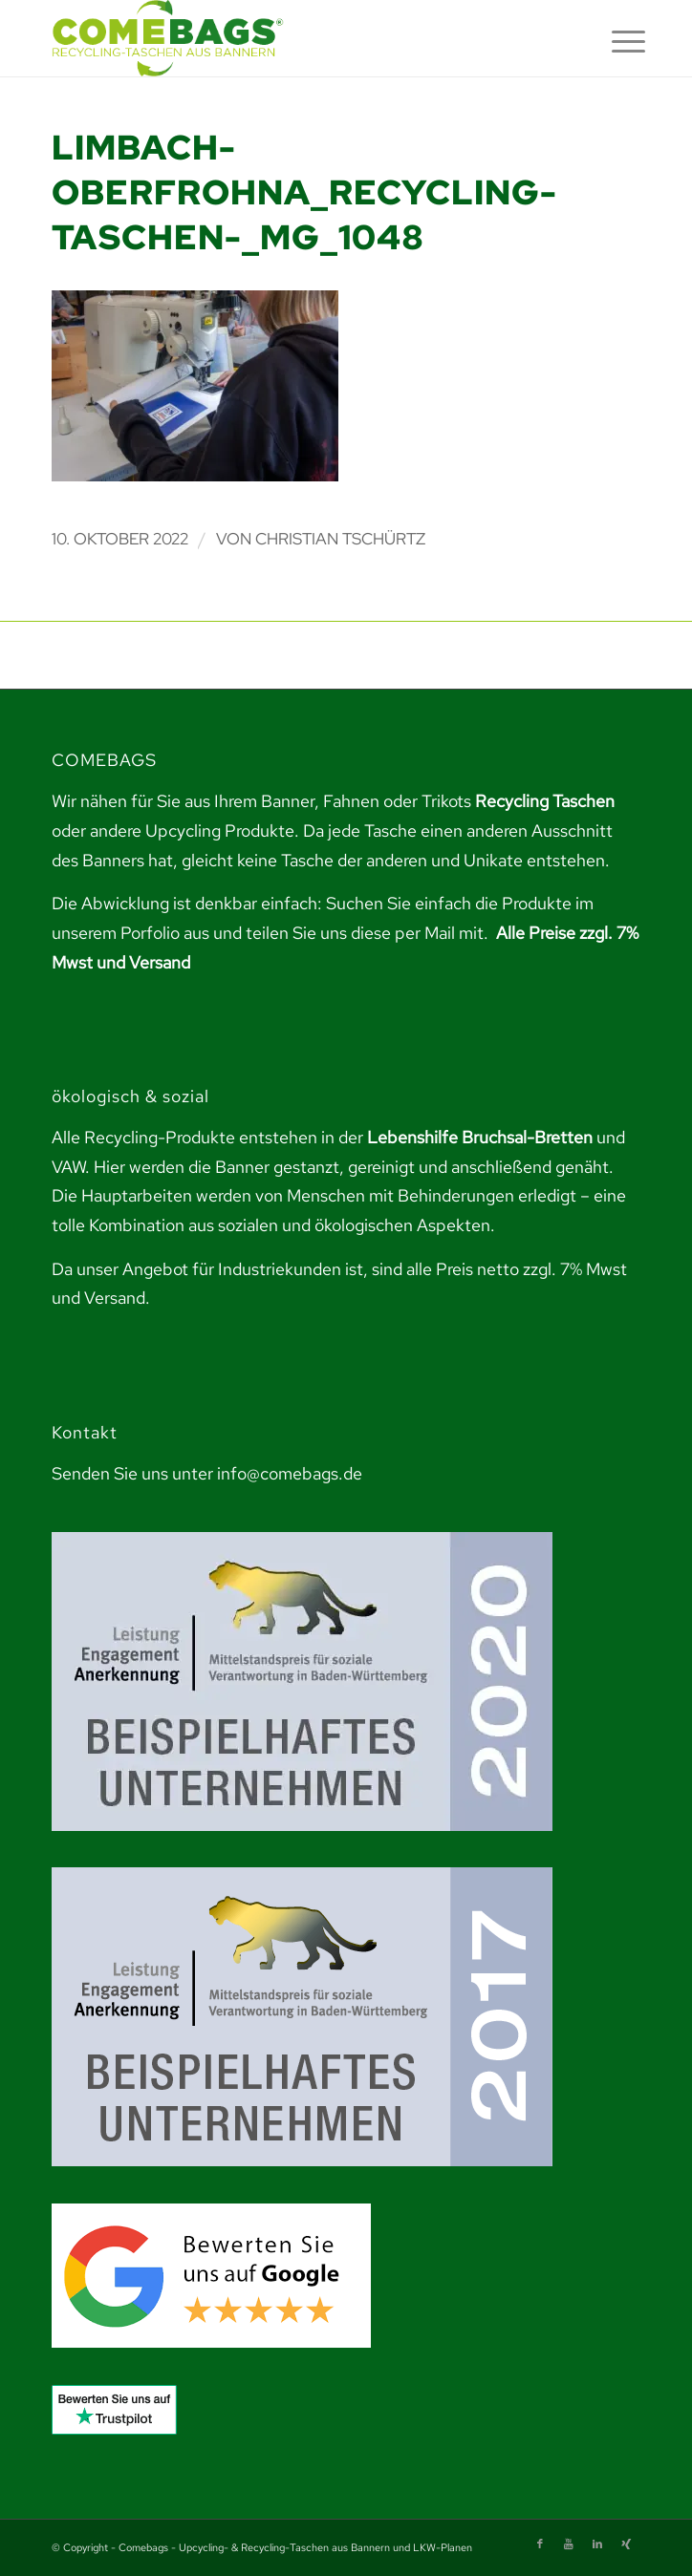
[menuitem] (614, 40)
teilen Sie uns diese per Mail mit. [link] (367, 933)
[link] (287, 38)
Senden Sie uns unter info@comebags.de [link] (207, 1473)
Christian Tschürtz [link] (340, 538)
